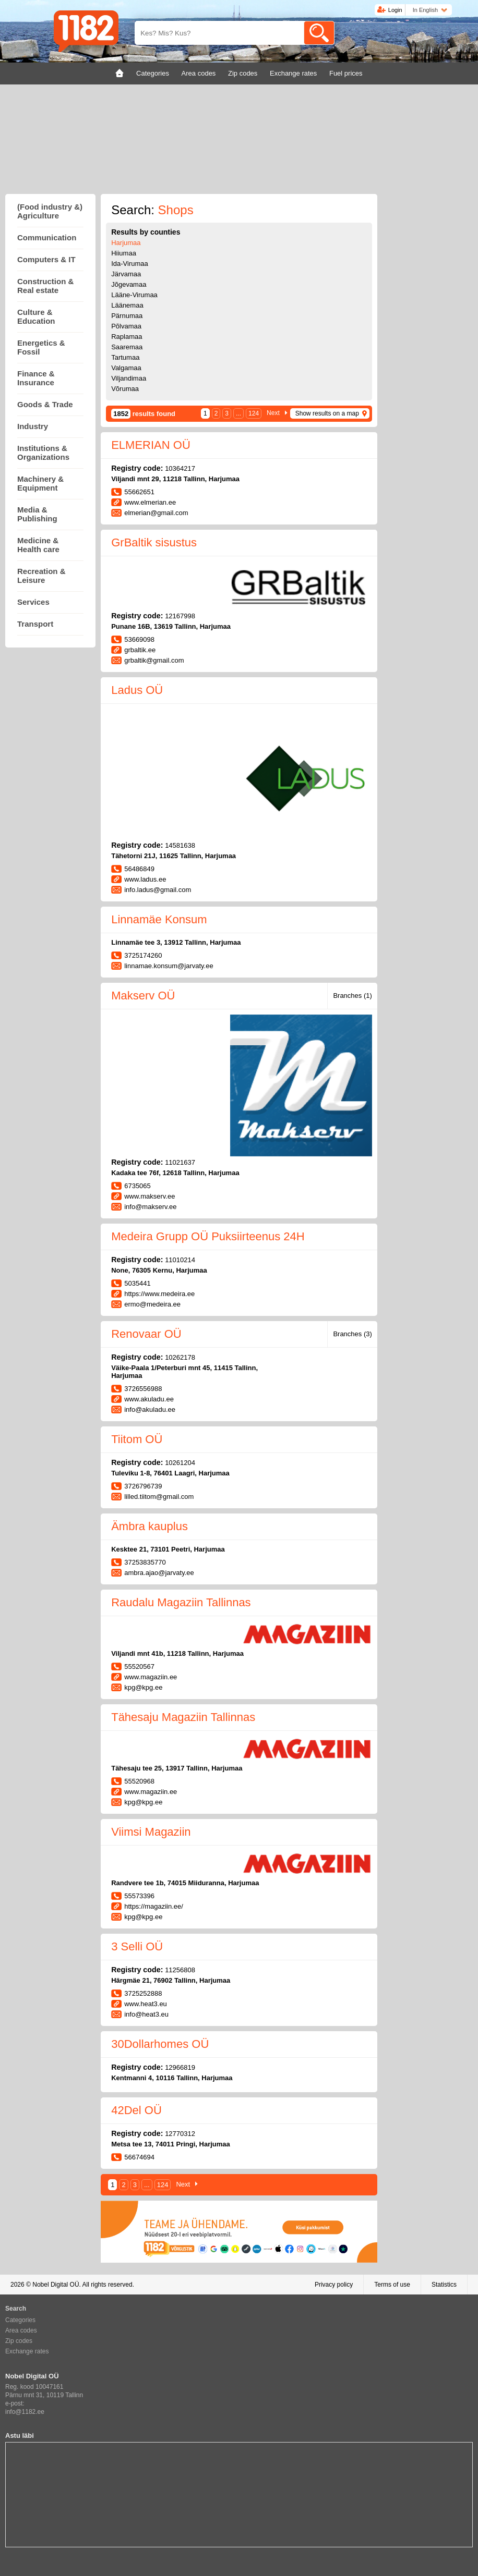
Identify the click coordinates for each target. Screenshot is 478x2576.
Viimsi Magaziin (150, 1831)
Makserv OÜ (143, 995)
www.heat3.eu (145, 2004)
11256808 (180, 1970)
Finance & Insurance (36, 378)
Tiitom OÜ (136, 1439)
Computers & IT (46, 259)
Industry (32, 426)
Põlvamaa (126, 326)
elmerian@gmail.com (156, 513)
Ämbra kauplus (149, 1526)
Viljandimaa (128, 378)
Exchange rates (27, 2351)
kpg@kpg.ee (143, 1687)
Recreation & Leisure (41, 575)
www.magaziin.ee (150, 1677)
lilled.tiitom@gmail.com (159, 1496)
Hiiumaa (123, 253)
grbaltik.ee (140, 650)
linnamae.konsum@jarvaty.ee (168, 966)
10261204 (180, 1463)
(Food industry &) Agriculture (49, 211)
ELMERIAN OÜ (150, 444)
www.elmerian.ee (150, 502)
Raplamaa (126, 336)
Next (273, 413)
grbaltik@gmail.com (154, 660)
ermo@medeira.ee (152, 1304)
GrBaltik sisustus (154, 542)
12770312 (180, 2134)
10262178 (180, 1357)
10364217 (180, 468)
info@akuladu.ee (149, 1409)
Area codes (21, 2330)
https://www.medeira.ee (159, 1294)
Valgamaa (126, 368)
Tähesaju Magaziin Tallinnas (183, 1717)
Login (395, 10)
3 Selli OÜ (137, 1946)
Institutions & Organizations (43, 452)
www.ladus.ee (145, 879)
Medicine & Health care (38, 545)
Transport (35, 623)
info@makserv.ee (150, 1207)
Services (33, 601)
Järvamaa (126, 274)
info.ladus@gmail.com (157, 890)
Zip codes (18, 2341)
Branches (352, 995)
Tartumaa (125, 357)
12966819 (180, 2067)
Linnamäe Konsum (159, 919)
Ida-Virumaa (129, 263)
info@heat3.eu (146, 2014)
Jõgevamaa (128, 284)
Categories (20, 2320)
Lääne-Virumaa (134, 295)
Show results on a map (327, 413)
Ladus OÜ (137, 690)
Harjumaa (125, 243)
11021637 (180, 1162)
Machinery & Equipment (40, 483)
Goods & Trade (45, 404)
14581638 (180, 845)
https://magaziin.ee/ (153, 1906)
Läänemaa (127, 305)
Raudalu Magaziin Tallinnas (180, 1602)
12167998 (180, 616)
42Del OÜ (136, 2110)
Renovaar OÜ (146, 1333)
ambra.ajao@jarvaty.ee (159, 1573)
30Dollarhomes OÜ (160, 2043)
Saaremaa (126, 347)
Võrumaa (125, 389)
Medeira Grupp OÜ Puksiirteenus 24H (208, 1236)
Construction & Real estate (45, 286)
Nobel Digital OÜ (55, 2284)
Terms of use (392, 2284)
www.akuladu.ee (149, 1399)
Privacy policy (334, 2284)
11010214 (180, 1260)
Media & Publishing (37, 514)
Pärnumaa (126, 316)
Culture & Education (36, 316)
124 (253, 413)
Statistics (444, 2284)
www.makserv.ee (149, 1196)
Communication (46, 237)
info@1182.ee (24, 2411)
